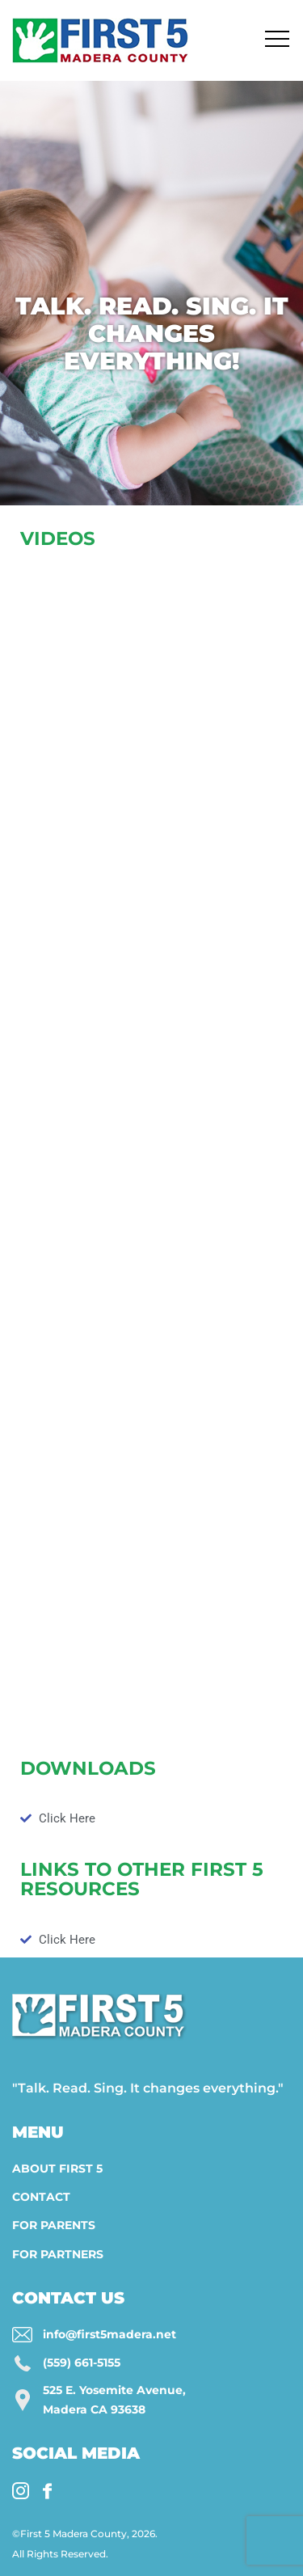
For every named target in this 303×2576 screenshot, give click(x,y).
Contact (41, 2197)
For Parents (53, 2225)
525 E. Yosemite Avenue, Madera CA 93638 (114, 2400)
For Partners (57, 2254)
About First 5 (57, 2168)
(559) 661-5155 (81, 2362)
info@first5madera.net (109, 2334)
